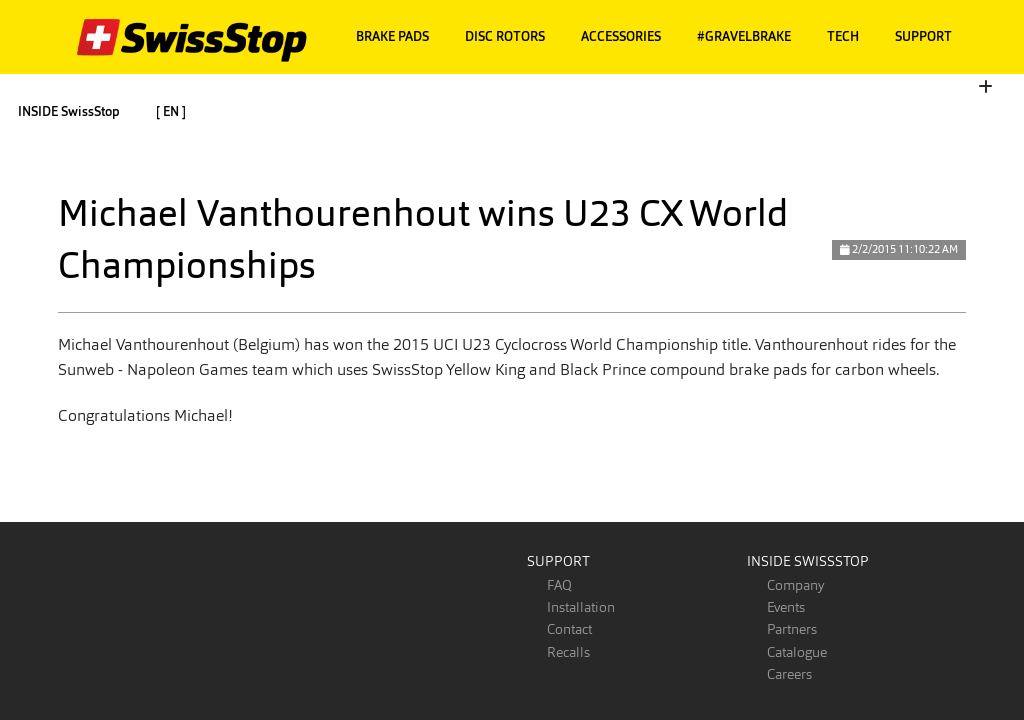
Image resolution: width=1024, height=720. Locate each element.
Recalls (568, 652)
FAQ (559, 585)
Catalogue (797, 652)
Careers (789, 674)
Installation (581, 607)
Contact (569, 629)
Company (795, 585)
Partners (792, 629)
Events (786, 607)
